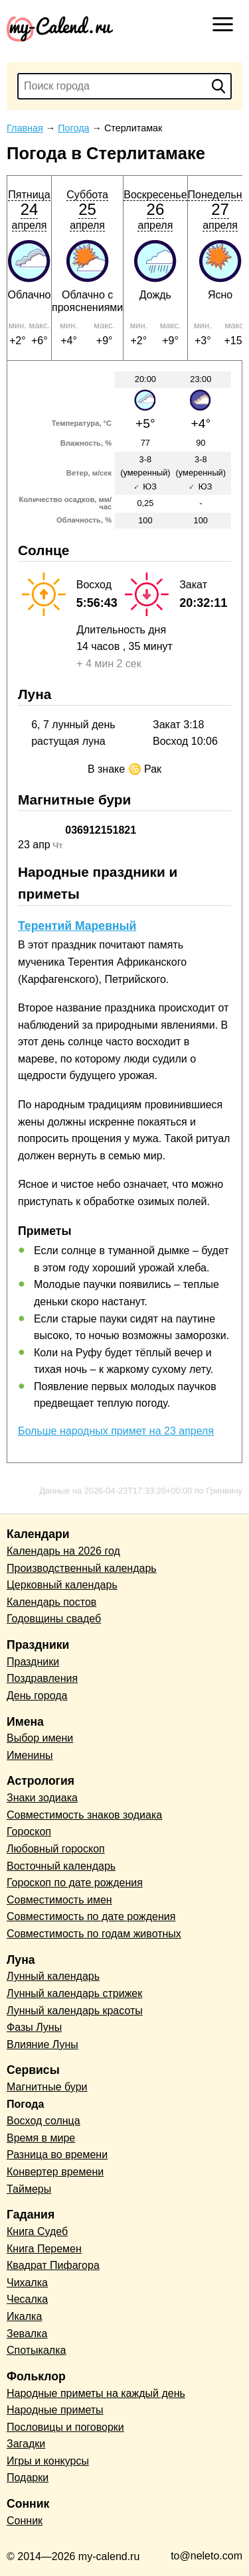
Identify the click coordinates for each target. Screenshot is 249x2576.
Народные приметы (55, 2409)
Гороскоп (29, 1831)
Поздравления (42, 1678)
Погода (25, 2104)
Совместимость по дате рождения (91, 1916)
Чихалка (27, 2282)
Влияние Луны (42, 2044)
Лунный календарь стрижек (74, 1993)
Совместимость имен (59, 1899)
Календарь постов (51, 1602)
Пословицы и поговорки (65, 2427)
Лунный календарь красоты (75, 2010)
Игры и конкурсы (48, 2461)
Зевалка (27, 2333)
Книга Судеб (37, 2231)
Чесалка (27, 2299)
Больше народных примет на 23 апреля (116, 1431)
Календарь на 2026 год (63, 1551)
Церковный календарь (62, 1584)
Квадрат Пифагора (53, 2265)
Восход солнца (43, 2120)
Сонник (24, 2520)
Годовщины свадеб (54, 1618)
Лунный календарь (53, 1976)
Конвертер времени (55, 2171)
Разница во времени (57, 2154)
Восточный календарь (61, 1866)
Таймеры (29, 2189)
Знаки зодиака (42, 1797)
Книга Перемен (44, 2248)
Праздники (33, 1661)
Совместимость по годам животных (94, 1933)
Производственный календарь (82, 1568)
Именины (30, 1755)
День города (37, 1695)
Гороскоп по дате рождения (75, 1882)
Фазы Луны (34, 2027)
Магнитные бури (47, 2087)
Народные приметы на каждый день (96, 2393)
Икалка (24, 2316)
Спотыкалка (36, 2350)
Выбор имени (40, 1738)
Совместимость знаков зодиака (84, 1815)
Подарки (27, 2477)
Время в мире (41, 2138)
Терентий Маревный (77, 926)
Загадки (26, 2443)
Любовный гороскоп (56, 1848)
